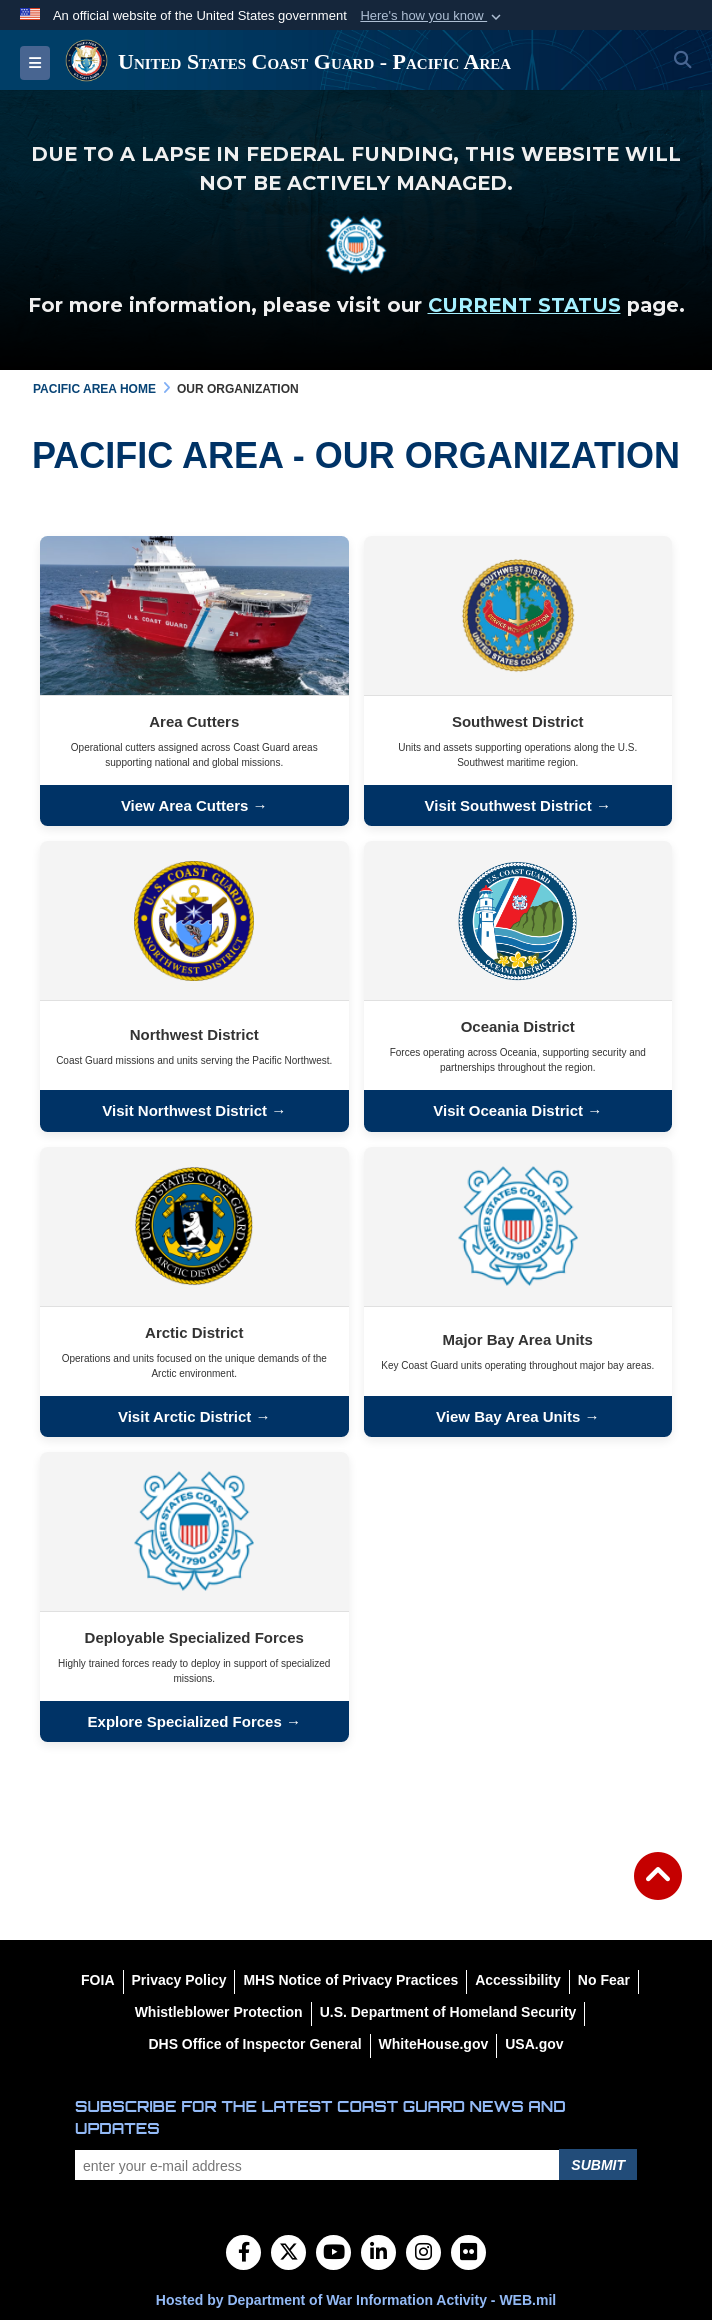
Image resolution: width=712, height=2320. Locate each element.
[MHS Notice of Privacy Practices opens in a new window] (350, 1980)
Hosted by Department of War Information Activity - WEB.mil (356, 2300)
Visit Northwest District (184, 1110)
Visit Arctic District (184, 1416)
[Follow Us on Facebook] (243, 2254)
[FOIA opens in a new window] (97, 1980)
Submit (598, 2165)
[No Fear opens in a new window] (604, 1980)
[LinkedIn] (378, 2254)
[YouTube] (333, 2254)
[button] (432, 16)
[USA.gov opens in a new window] (534, 2044)
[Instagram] (423, 2254)
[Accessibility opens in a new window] (518, 1980)
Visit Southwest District (510, 805)
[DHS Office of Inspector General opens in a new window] (254, 2044)
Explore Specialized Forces (185, 1721)
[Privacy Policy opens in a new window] (179, 1980)
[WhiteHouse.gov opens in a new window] (434, 2044)
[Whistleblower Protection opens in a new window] (219, 2012)
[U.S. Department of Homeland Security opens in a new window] (448, 2012)
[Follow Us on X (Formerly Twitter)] (288, 2254)
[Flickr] (468, 2254)
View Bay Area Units (508, 1416)
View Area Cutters (185, 805)
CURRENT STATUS (524, 305)
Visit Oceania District (508, 1110)
